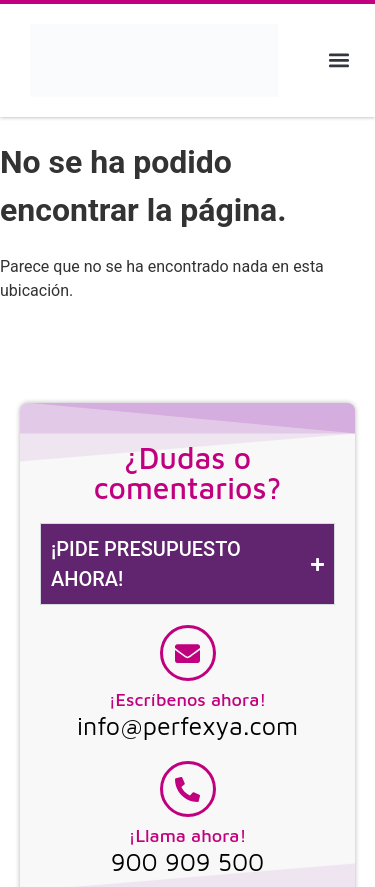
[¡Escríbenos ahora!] (188, 653)
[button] (338, 60)
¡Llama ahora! (188, 835)
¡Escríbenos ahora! (188, 699)
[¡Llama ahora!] (188, 789)
